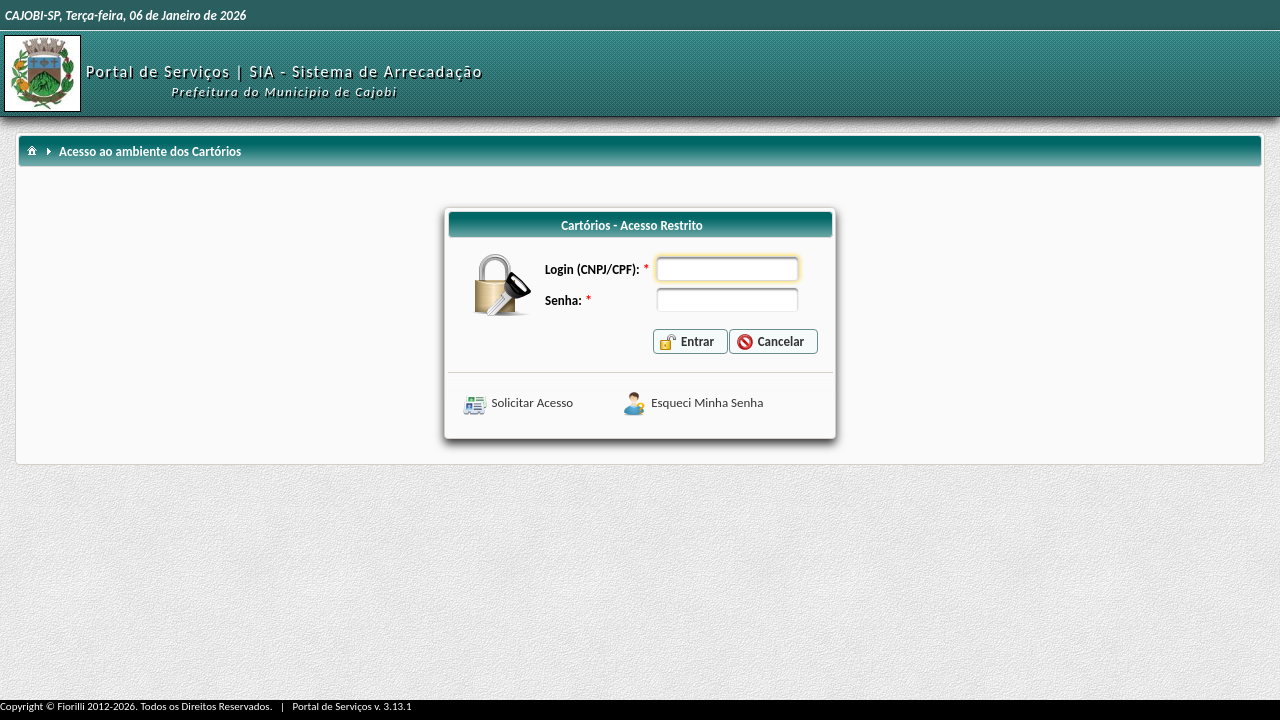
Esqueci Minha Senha (707, 402)
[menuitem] (32, 149)
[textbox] (727, 268)
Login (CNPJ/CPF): (592, 269)
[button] (690, 341)
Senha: (563, 300)
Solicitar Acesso (533, 402)
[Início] (42, 72)
